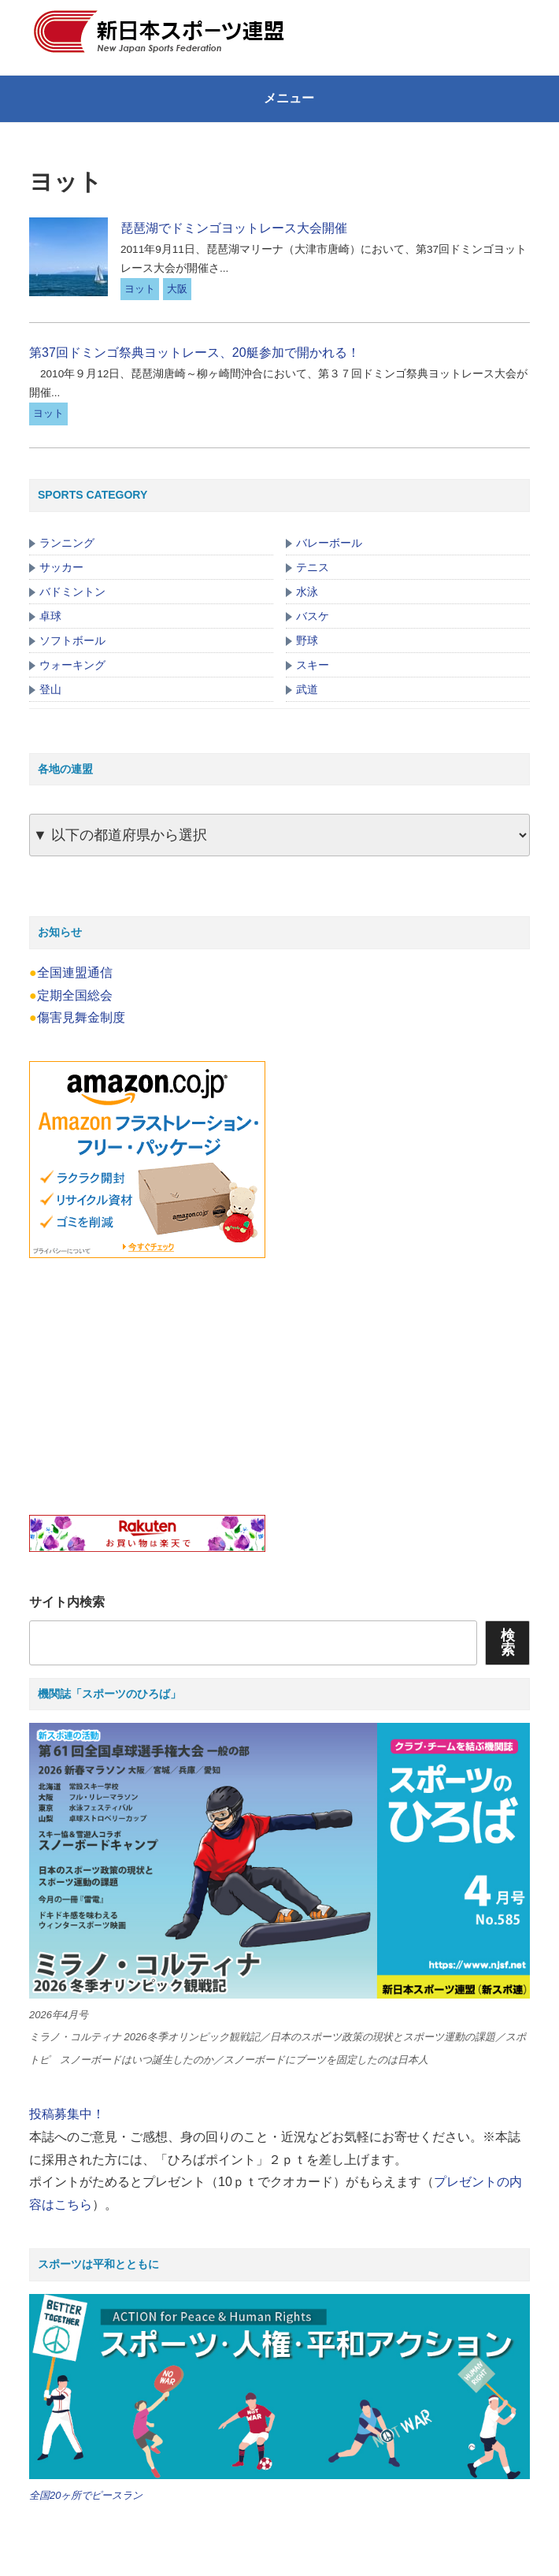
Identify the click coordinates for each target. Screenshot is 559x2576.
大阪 (177, 289)
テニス (312, 567)
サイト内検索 (67, 1602)
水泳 (307, 591)
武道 (307, 689)
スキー (312, 665)
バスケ (312, 616)
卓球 (50, 616)
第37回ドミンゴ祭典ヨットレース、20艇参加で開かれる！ (194, 352)
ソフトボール (72, 640)
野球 (307, 640)
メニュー (279, 98)
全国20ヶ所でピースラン (86, 2495)
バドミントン (72, 591)
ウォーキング (72, 665)
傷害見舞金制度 (81, 1017)
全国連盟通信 (75, 972)
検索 (508, 1642)
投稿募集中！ (67, 2114)
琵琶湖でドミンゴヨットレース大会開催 (233, 228)
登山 (50, 689)
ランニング (66, 542)
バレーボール (329, 542)
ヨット (139, 289)
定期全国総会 (75, 995)
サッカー (61, 567)
